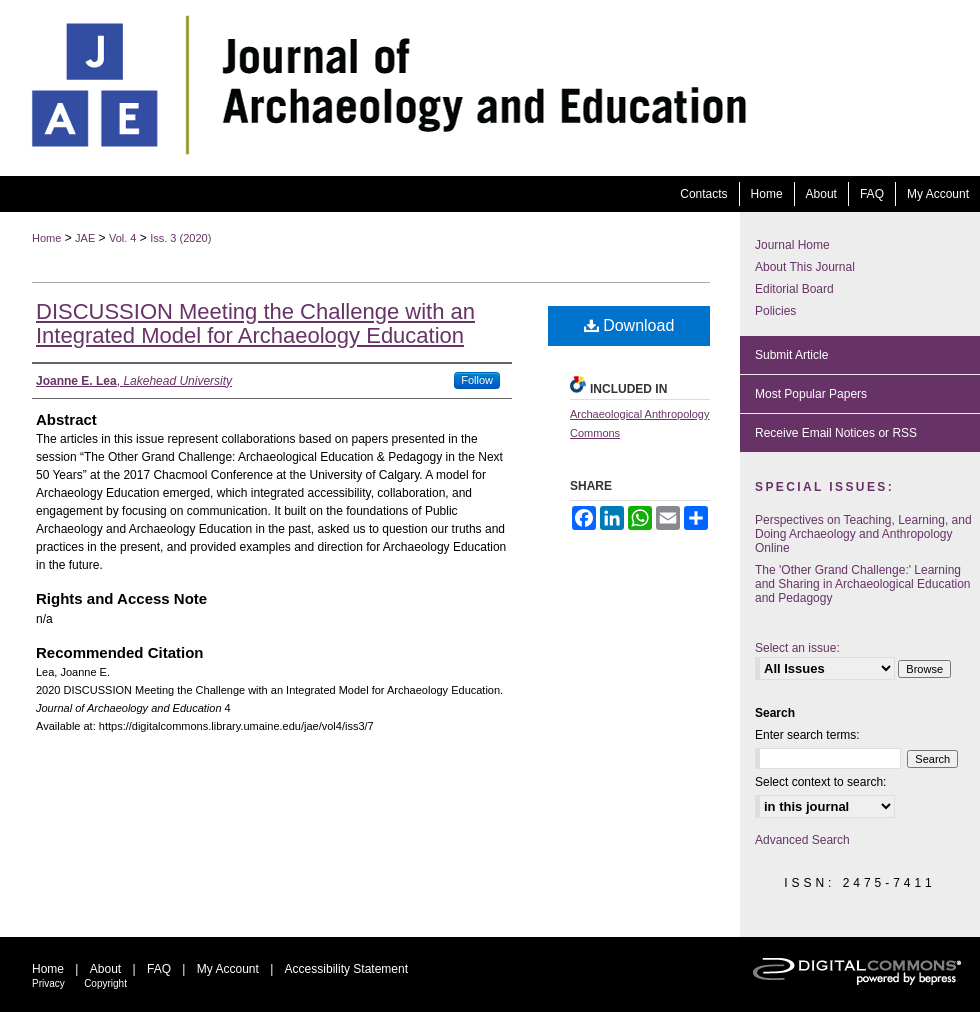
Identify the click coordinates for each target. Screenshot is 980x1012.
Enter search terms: (807, 735)
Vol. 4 (123, 238)
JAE (85, 238)
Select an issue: (797, 648)
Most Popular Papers (811, 394)
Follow (477, 380)
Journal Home (792, 245)
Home (46, 238)
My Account (228, 969)
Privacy (48, 983)
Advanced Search (802, 840)
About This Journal (805, 267)
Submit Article (791, 355)
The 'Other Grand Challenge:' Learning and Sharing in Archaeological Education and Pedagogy (862, 584)
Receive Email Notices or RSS (836, 433)
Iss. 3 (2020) (180, 238)
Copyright (105, 983)
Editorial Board (794, 289)
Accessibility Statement (346, 969)
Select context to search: (820, 782)
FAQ (159, 969)
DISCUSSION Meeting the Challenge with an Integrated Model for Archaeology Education (255, 323)
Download (629, 325)
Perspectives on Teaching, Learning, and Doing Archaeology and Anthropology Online (863, 534)
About (105, 969)
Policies (775, 311)
